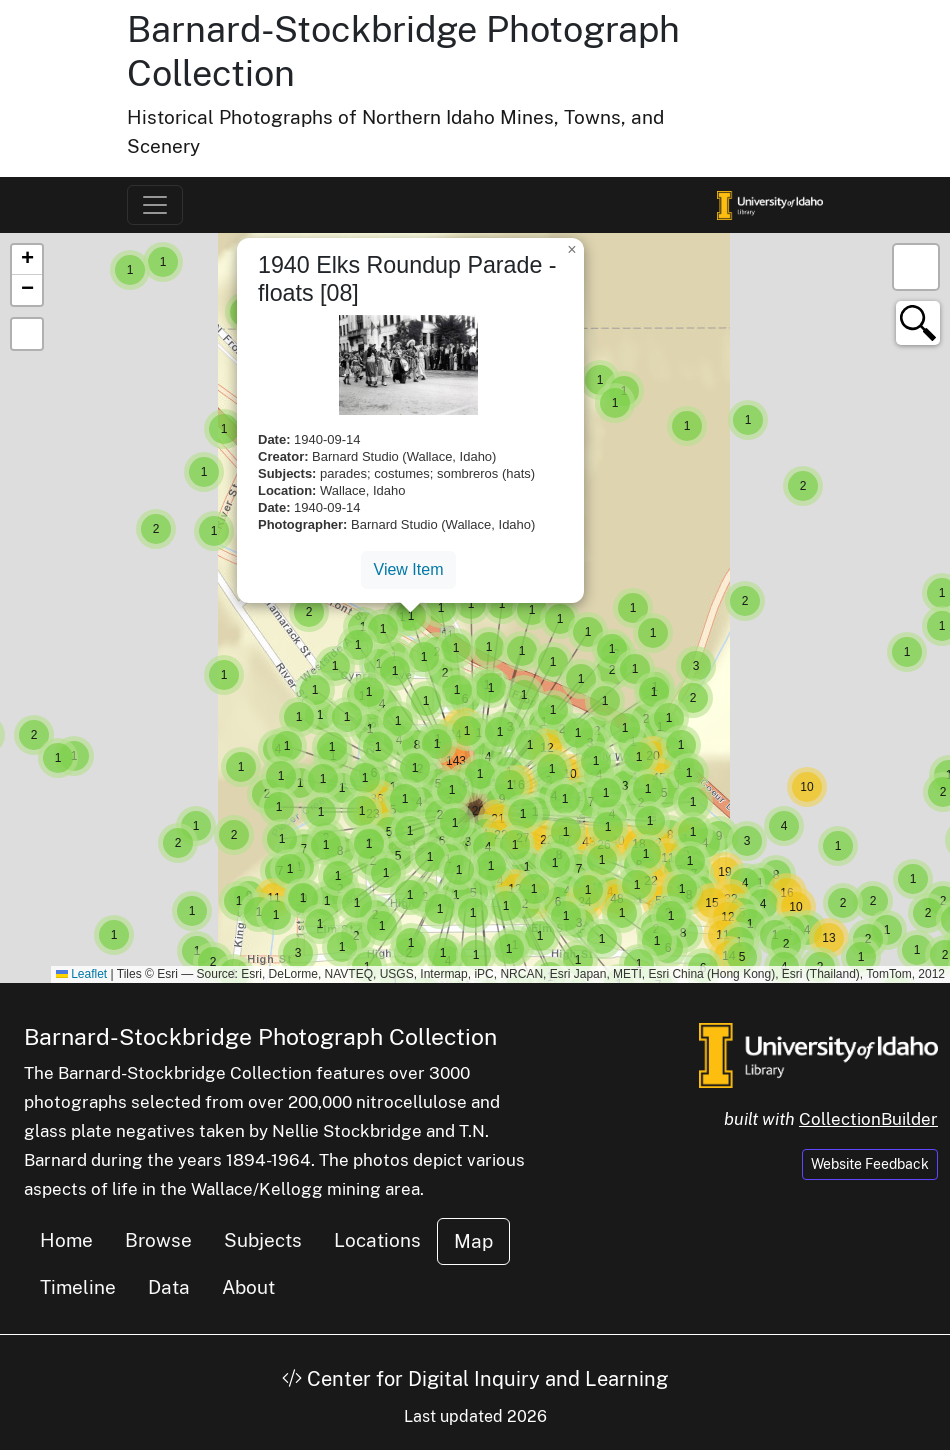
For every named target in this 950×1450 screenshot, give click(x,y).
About (248, 1287)
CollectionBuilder (868, 1119)
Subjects (263, 1240)
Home (66, 1240)
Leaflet (81, 974)
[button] (130, 270)
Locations (377, 1240)
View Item (409, 569)
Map (473, 1241)
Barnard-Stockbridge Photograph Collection (260, 1036)
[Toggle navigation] (155, 205)
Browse (158, 1240)
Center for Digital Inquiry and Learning (475, 1379)
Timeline (78, 1287)
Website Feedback (870, 1164)
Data (169, 1287)
